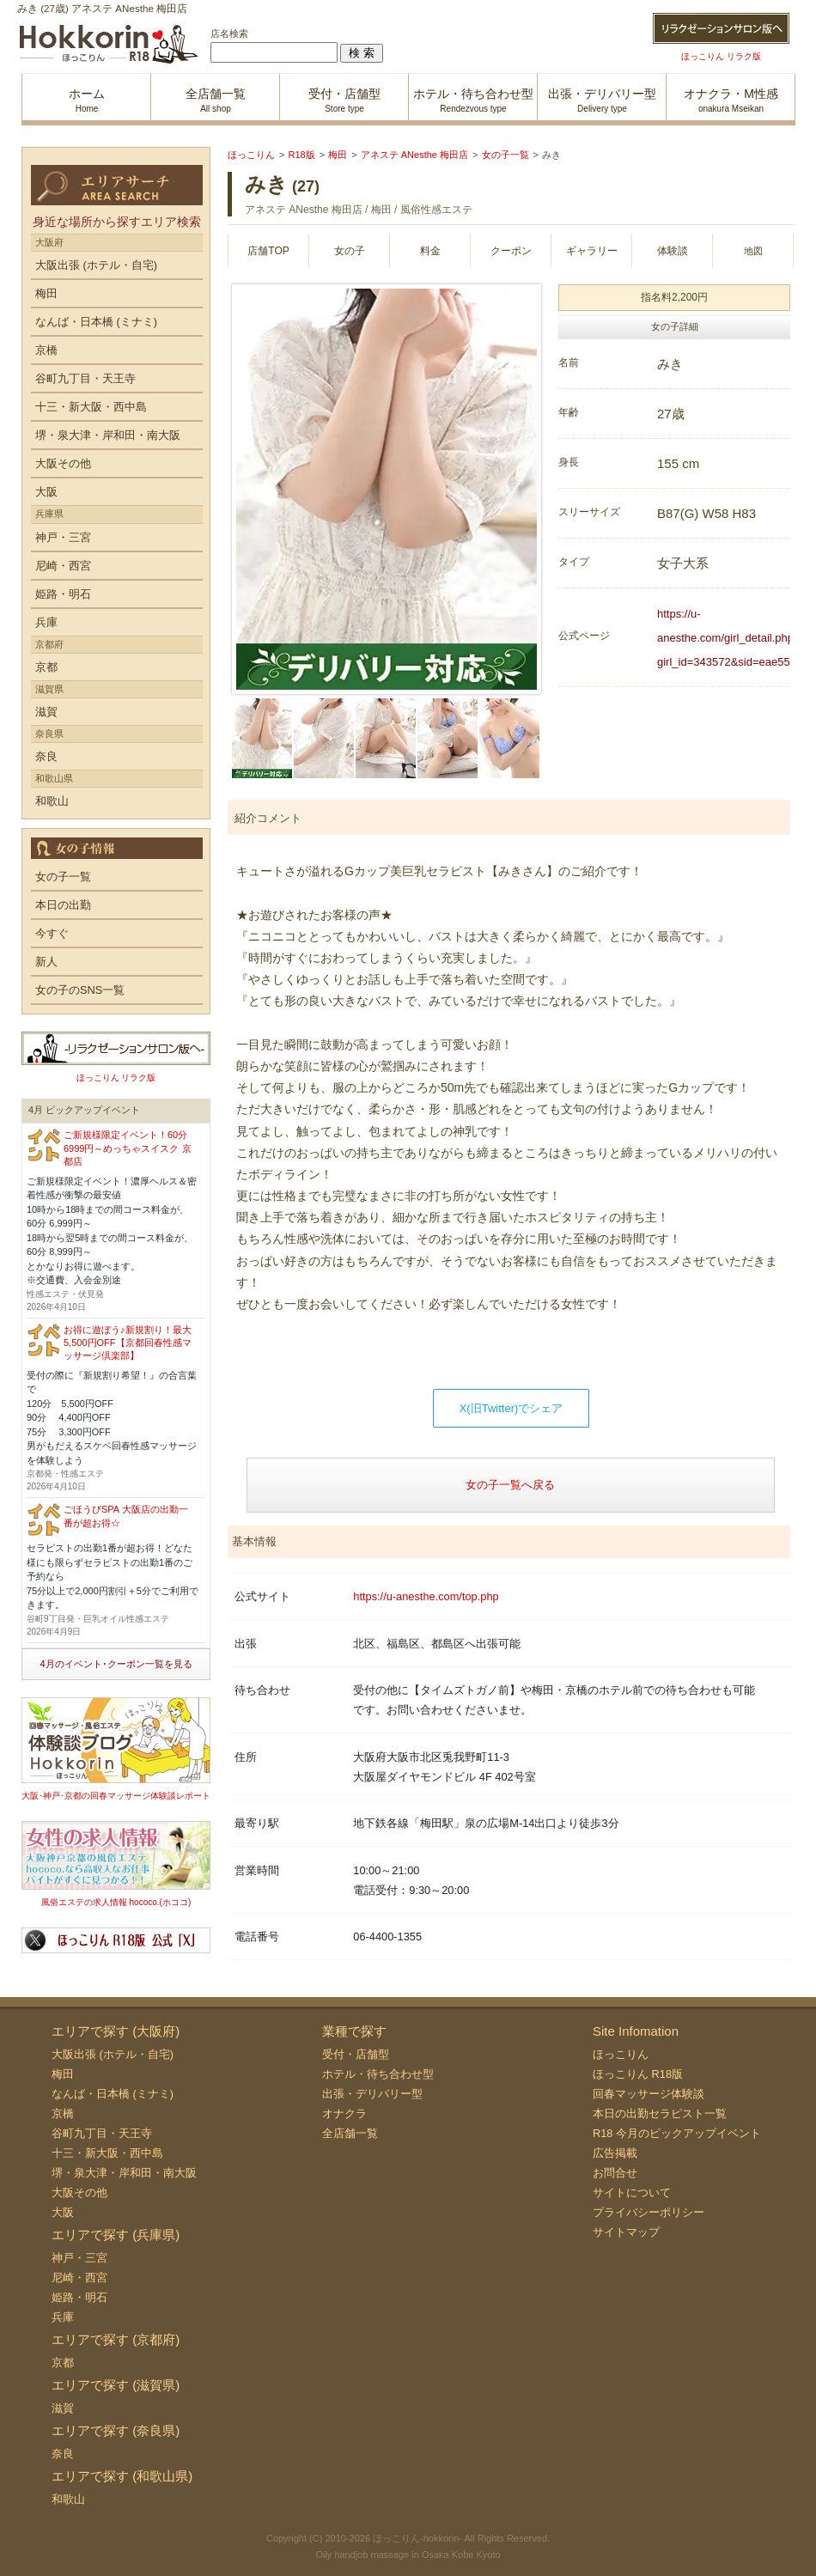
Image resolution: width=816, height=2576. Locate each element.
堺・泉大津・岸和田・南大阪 (107, 435)
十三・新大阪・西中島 (91, 406)
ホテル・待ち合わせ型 (378, 2073)
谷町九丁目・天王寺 (85, 378)
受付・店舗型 (355, 2054)
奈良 (46, 756)
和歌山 (52, 801)
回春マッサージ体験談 (648, 2093)
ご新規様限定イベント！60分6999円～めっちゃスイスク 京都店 (128, 1148)
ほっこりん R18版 (638, 2073)
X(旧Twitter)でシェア (511, 1408)
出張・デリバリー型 (372, 2093)
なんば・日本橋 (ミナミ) (96, 321)
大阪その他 (63, 463)
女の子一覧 (63, 876)
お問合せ (615, 2172)
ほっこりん (621, 2054)
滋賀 (46, 711)
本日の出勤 (63, 904)
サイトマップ (626, 2232)
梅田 (46, 293)
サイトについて (632, 2192)
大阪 (46, 491)
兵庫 (46, 622)
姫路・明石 (63, 594)
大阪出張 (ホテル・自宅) (96, 265)
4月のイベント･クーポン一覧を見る (116, 1664)
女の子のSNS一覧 (80, 990)
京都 (46, 667)
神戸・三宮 (63, 537)
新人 (46, 961)
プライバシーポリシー (648, 2212)
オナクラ (344, 2113)
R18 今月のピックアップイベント (677, 2133)
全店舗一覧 (350, 2133)
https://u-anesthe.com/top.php (425, 1596)
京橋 (46, 350)
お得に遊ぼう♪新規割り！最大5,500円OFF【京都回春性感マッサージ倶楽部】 (128, 1343)
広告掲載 (615, 2153)
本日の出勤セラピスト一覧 (660, 2113)
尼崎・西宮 (63, 565)
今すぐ (52, 933)
